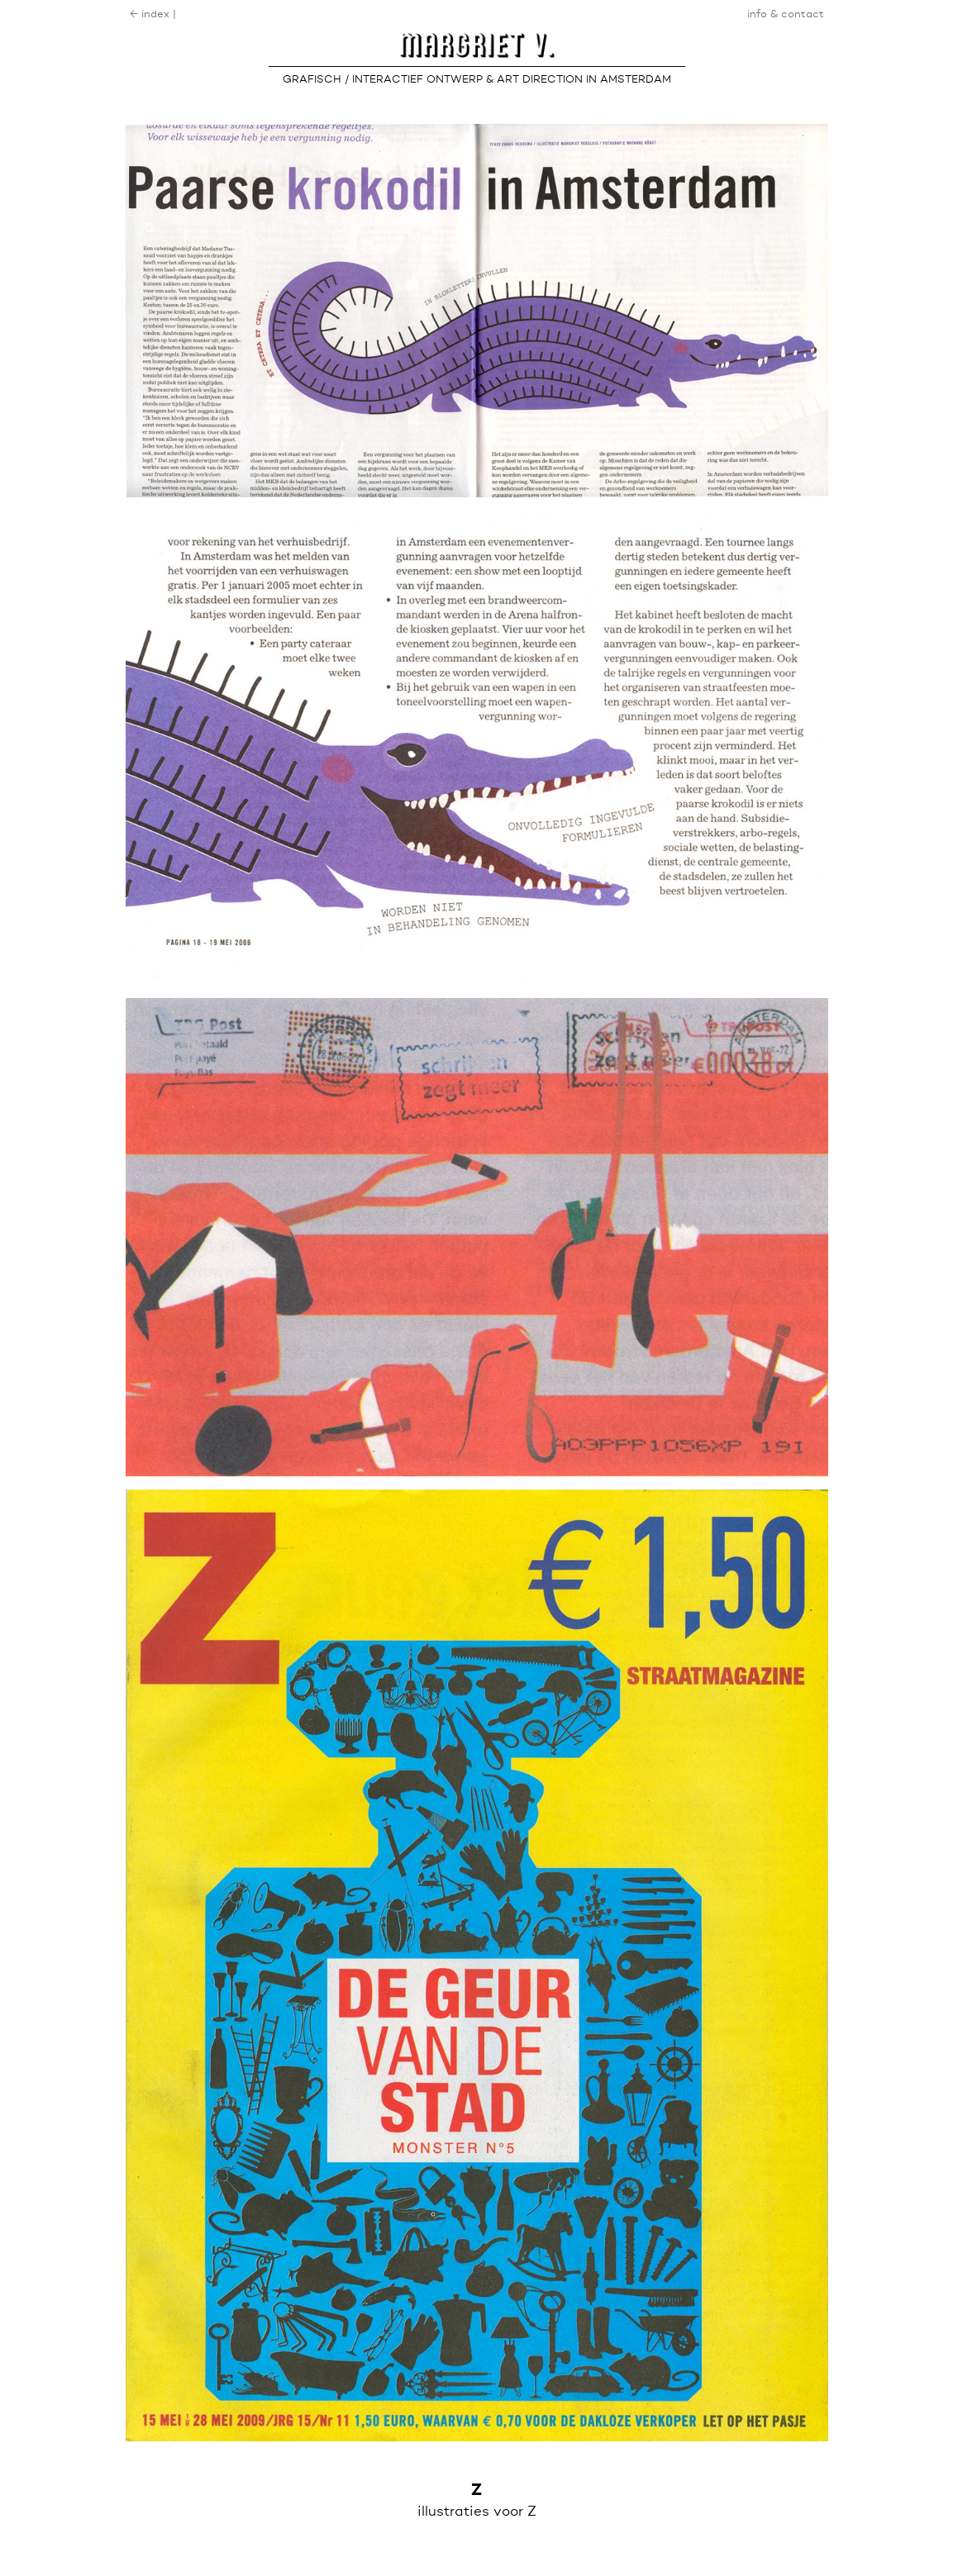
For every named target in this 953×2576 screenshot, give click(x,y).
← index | (153, 14)
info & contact (785, 14)
